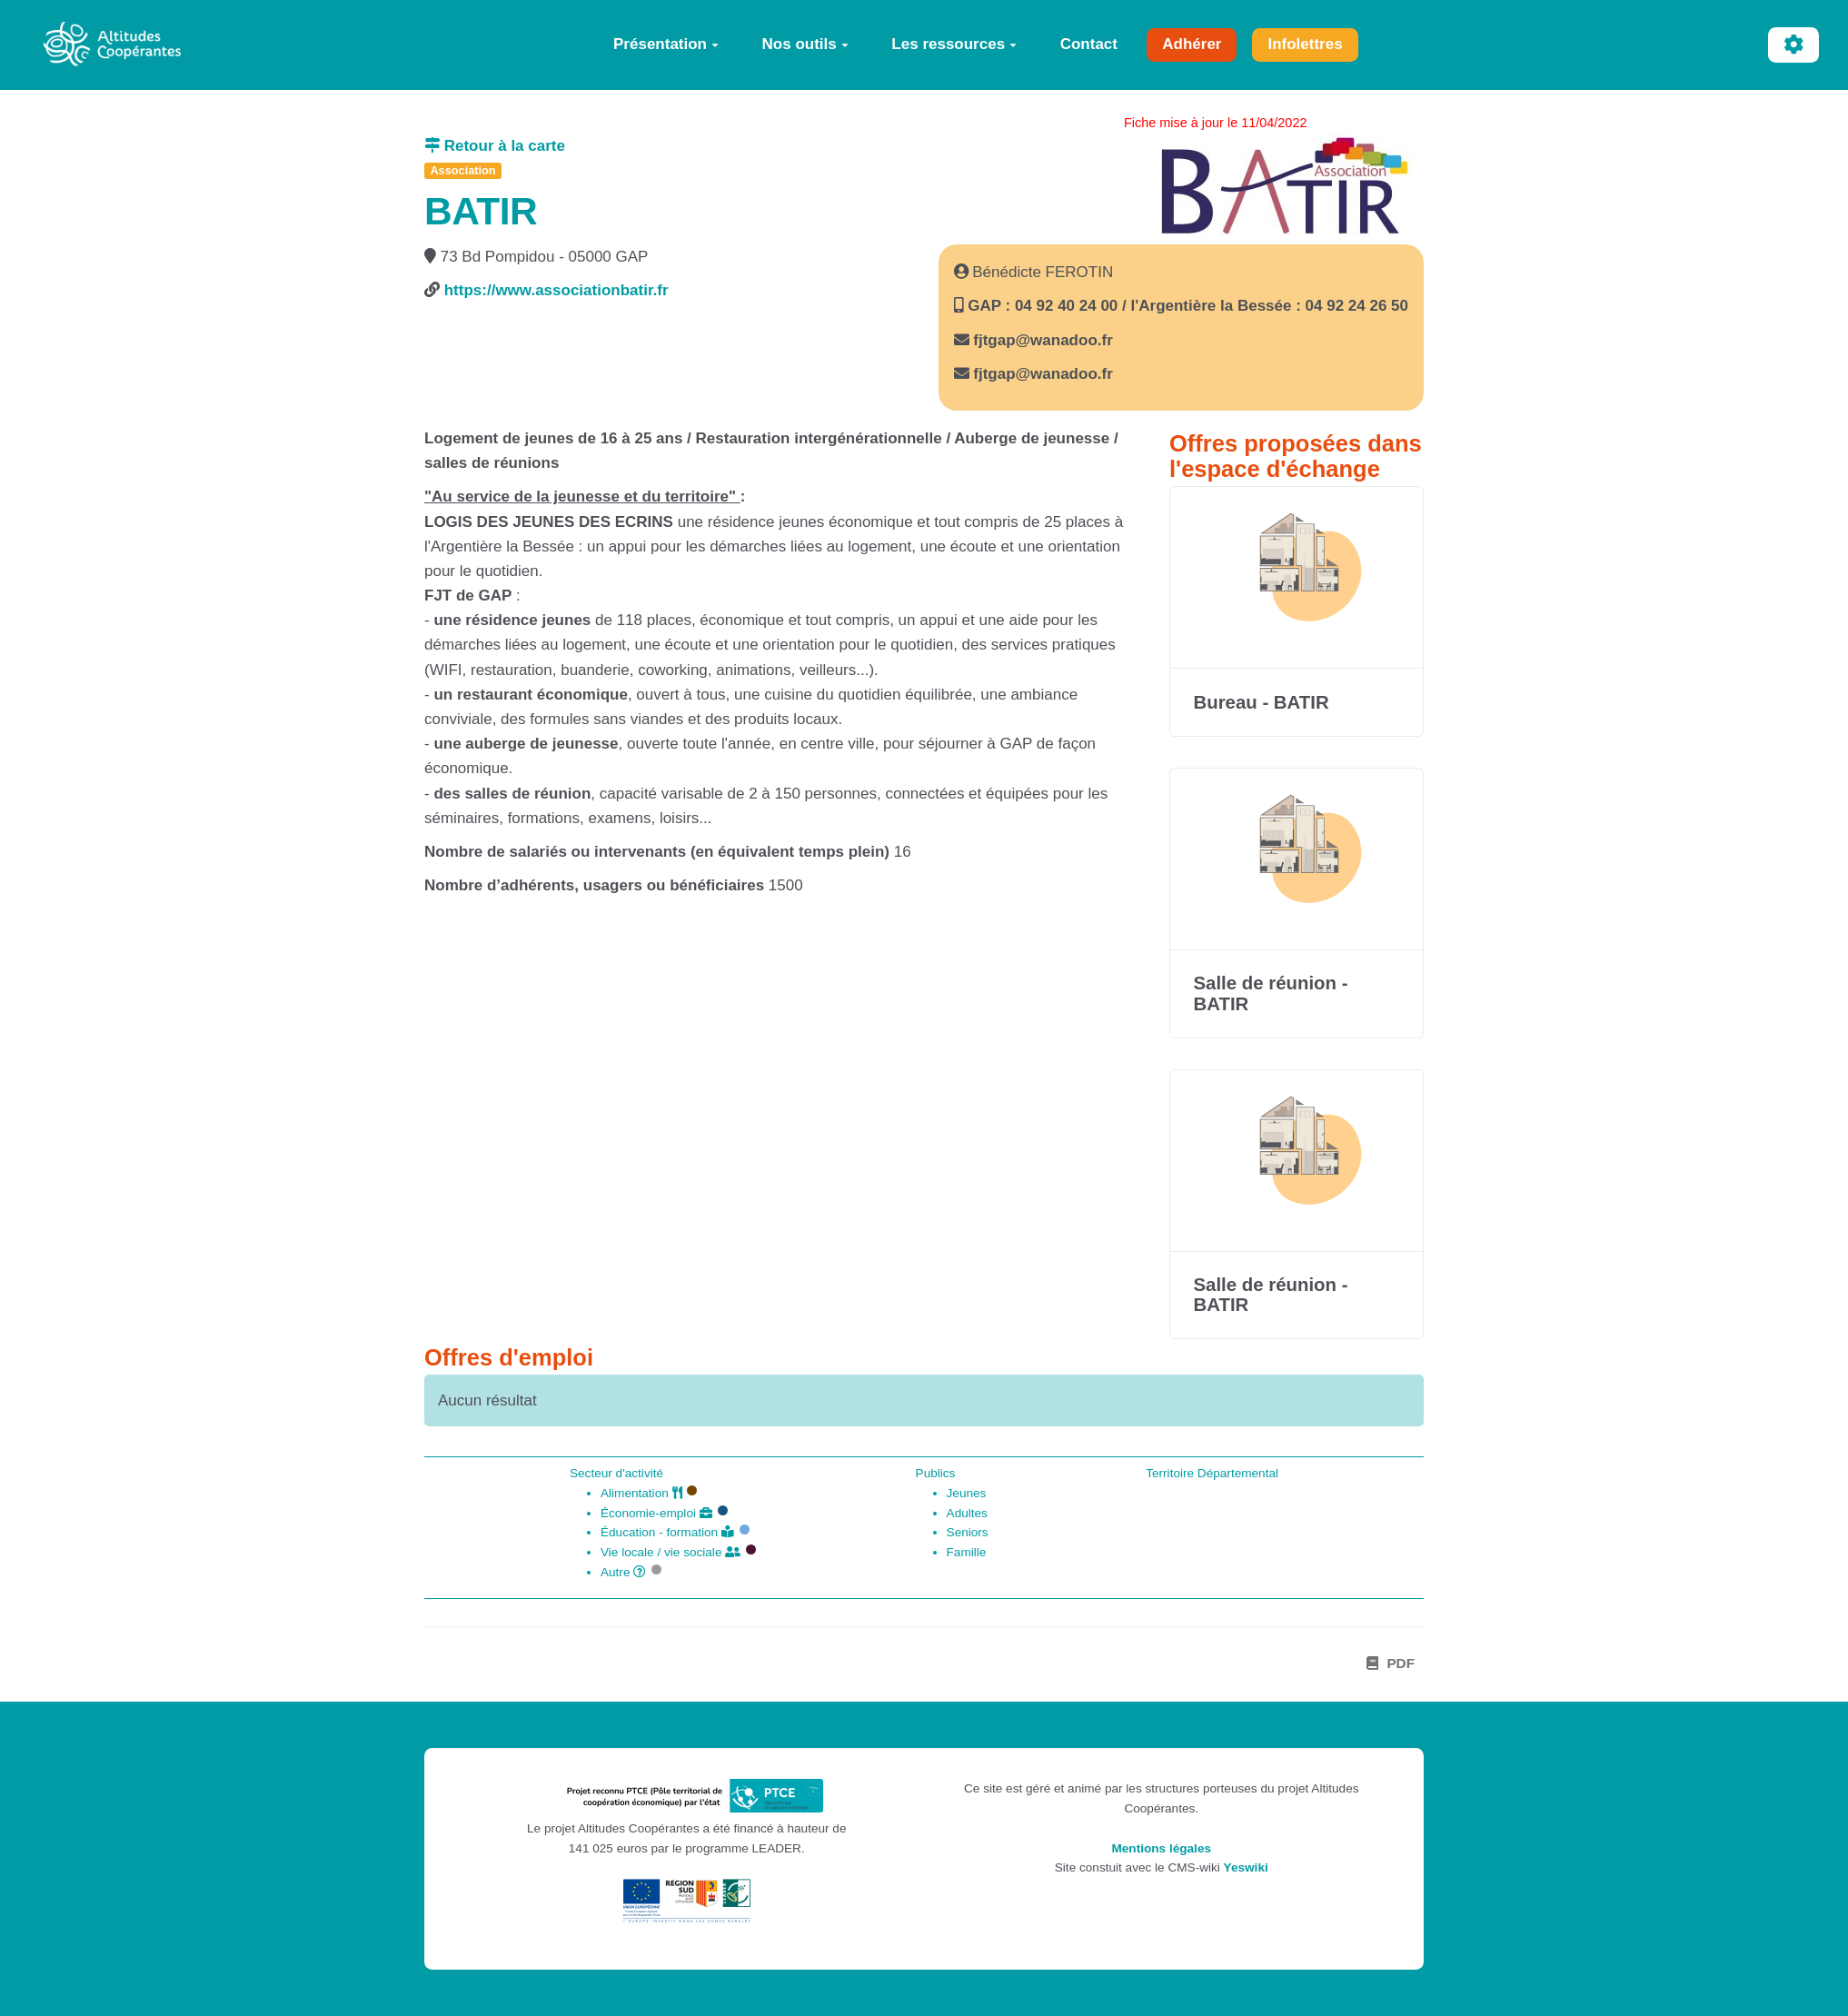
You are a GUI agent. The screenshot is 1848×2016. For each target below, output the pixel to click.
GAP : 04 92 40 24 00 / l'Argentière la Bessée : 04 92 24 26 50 (1186, 305)
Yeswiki (1246, 1867)
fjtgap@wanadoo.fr (1043, 340)
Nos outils (805, 44)
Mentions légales (1161, 1848)
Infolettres (1304, 44)
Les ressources (954, 44)
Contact (1089, 44)
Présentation (666, 44)
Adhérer (1191, 44)
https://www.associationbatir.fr (556, 290)
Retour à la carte (494, 145)
